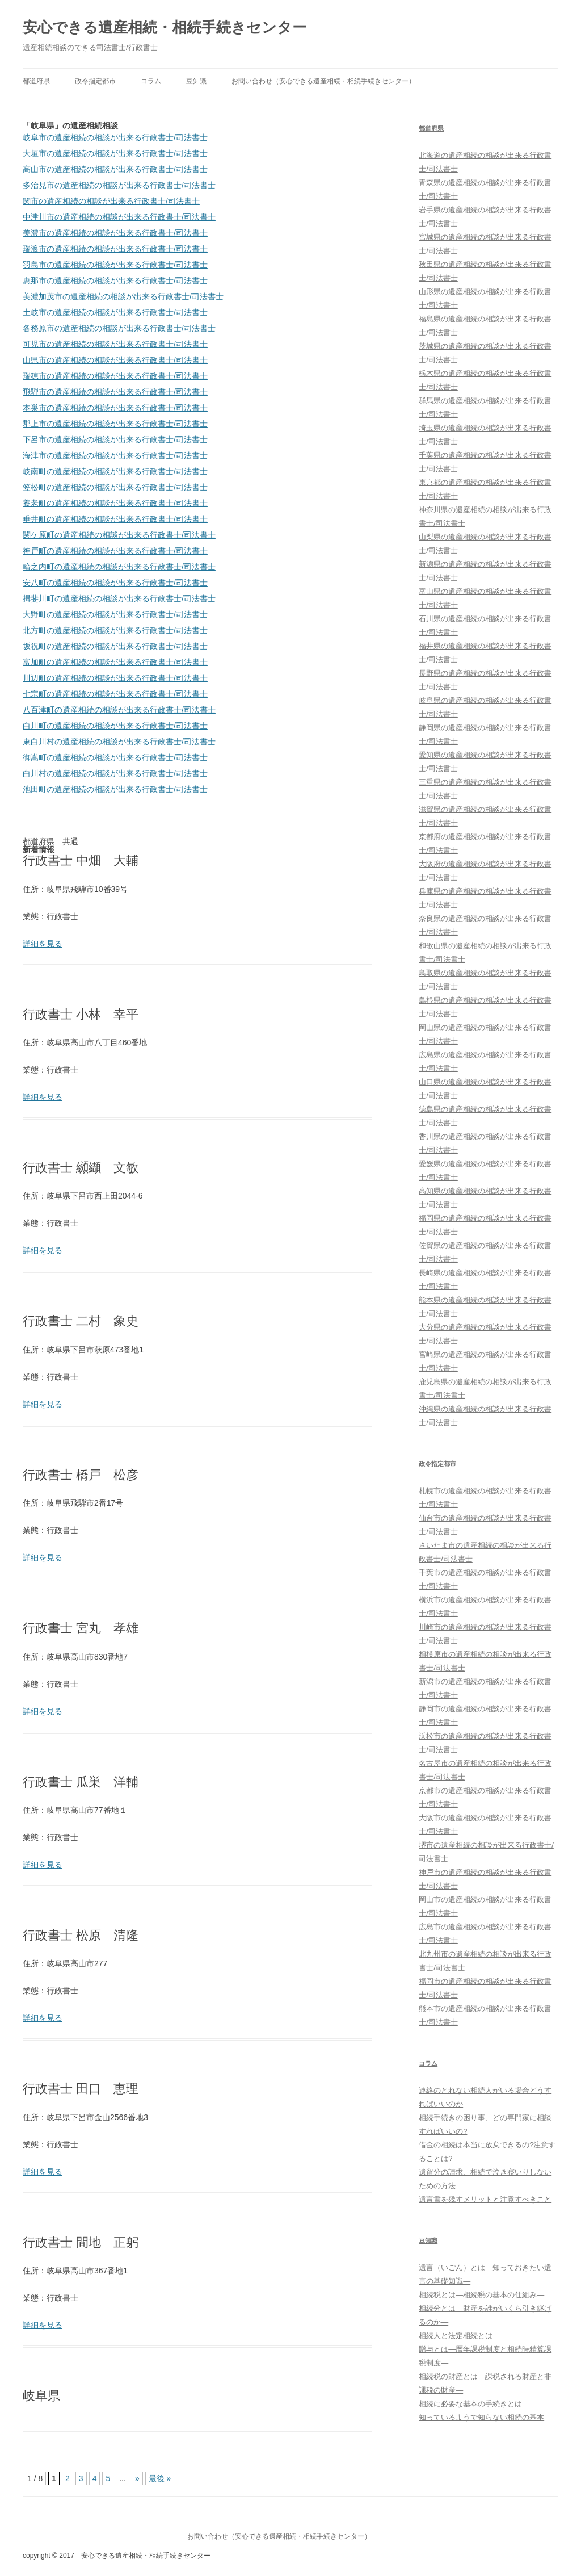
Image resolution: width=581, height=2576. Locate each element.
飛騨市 (115, 391)
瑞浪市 (115, 248)
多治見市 (119, 185)
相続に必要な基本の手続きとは (470, 2403)
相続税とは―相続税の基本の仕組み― (481, 2294)
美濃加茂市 (123, 296)
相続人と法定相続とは (455, 2335)
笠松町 (115, 487)
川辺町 (115, 677)
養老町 (115, 503)
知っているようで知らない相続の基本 (481, 2417)
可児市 (115, 344)
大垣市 (115, 153)
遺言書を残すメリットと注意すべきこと (485, 2199)
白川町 (115, 725)
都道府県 (36, 81)
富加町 (115, 662)
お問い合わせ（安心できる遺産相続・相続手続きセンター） (323, 81)
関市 (111, 201)
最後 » (160, 2478)
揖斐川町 (119, 598)
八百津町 (119, 709)
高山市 (115, 169)
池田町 (115, 789)
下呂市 (115, 439)
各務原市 (119, 328)
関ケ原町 (119, 534)
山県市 (115, 360)
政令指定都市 (95, 81)
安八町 (115, 582)
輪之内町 (119, 566)
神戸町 (115, 550)
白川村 (115, 773)
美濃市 (115, 232)
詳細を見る (42, 943)
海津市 (115, 455)
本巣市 (115, 407)
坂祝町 (115, 646)
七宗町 (115, 693)
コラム (151, 81)
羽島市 (115, 264)
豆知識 (196, 81)
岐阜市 (115, 137)
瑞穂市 (115, 375)
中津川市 (119, 216)
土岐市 (115, 312)
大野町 (115, 614)
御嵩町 (115, 757)
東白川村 (119, 741)
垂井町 (115, 518)
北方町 (115, 630)
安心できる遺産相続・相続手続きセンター (165, 27)
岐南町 (115, 471)
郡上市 (115, 423)
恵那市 (115, 280)
